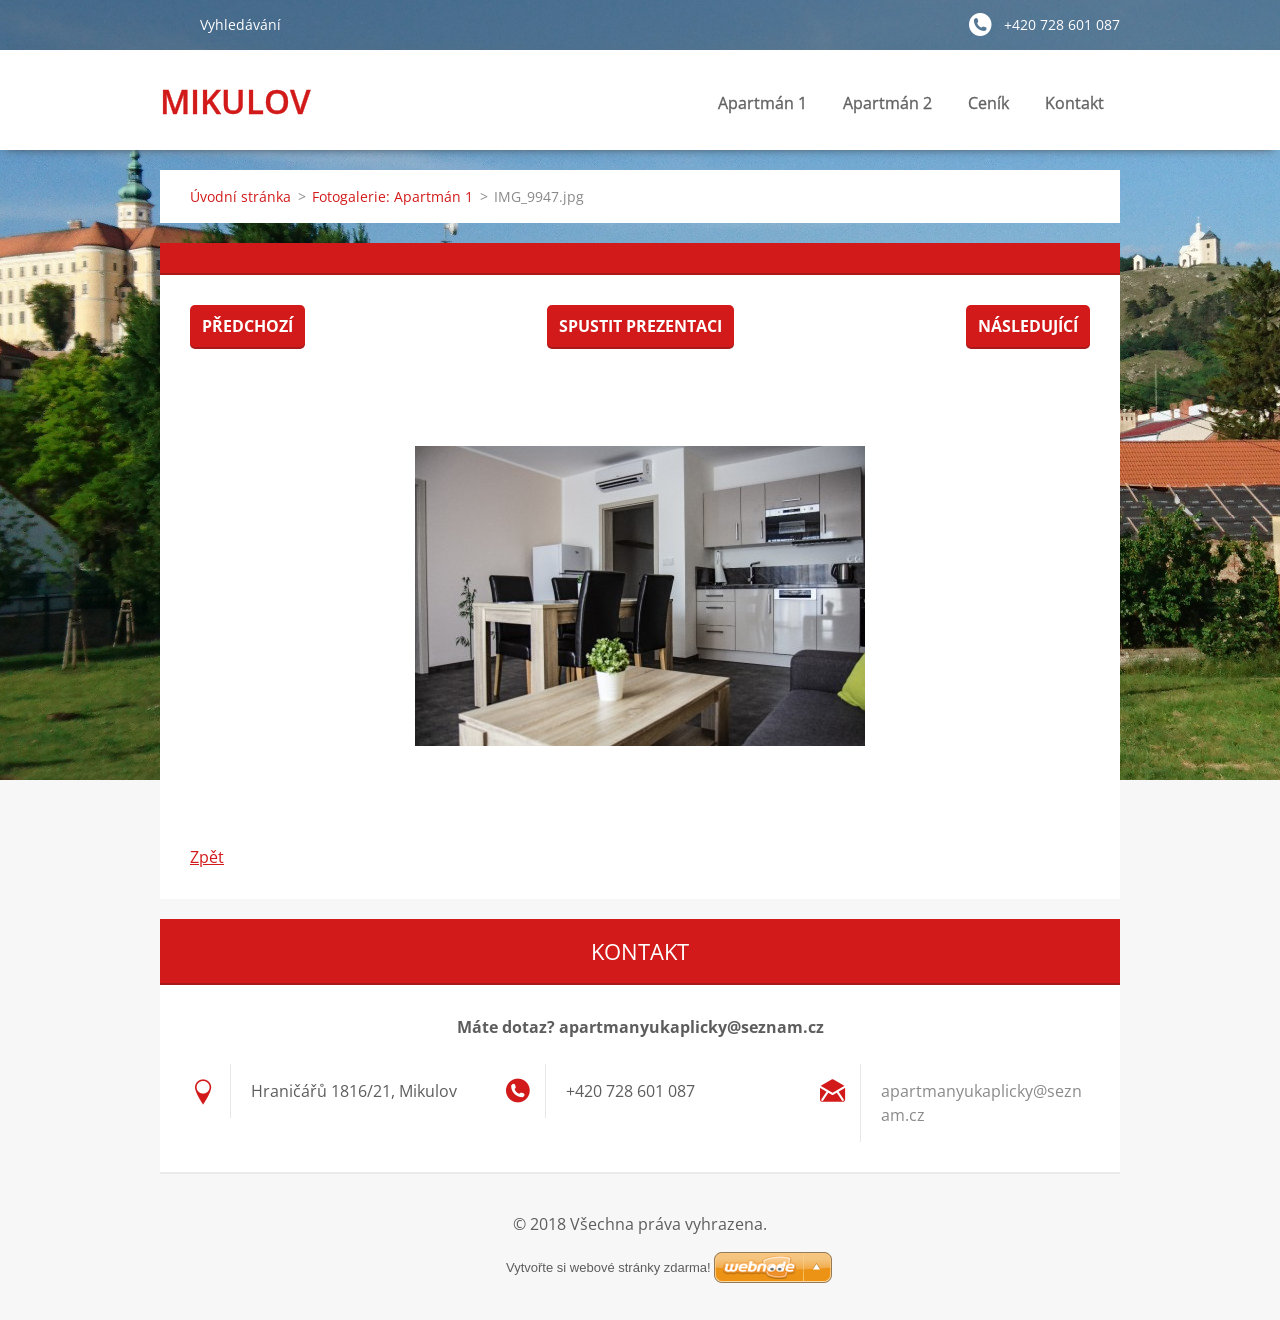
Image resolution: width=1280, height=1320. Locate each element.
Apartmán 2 (887, 103)
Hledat (172, 24)
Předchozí (247, 326)
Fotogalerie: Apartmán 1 (392, 196)
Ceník (988, 103)
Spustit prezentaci (640, 326)
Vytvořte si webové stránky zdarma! (608, 1267)
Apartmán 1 (762, 103)
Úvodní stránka (240, 196)
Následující (1028, 326)
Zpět (207, 857)
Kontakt (1074, 108)
